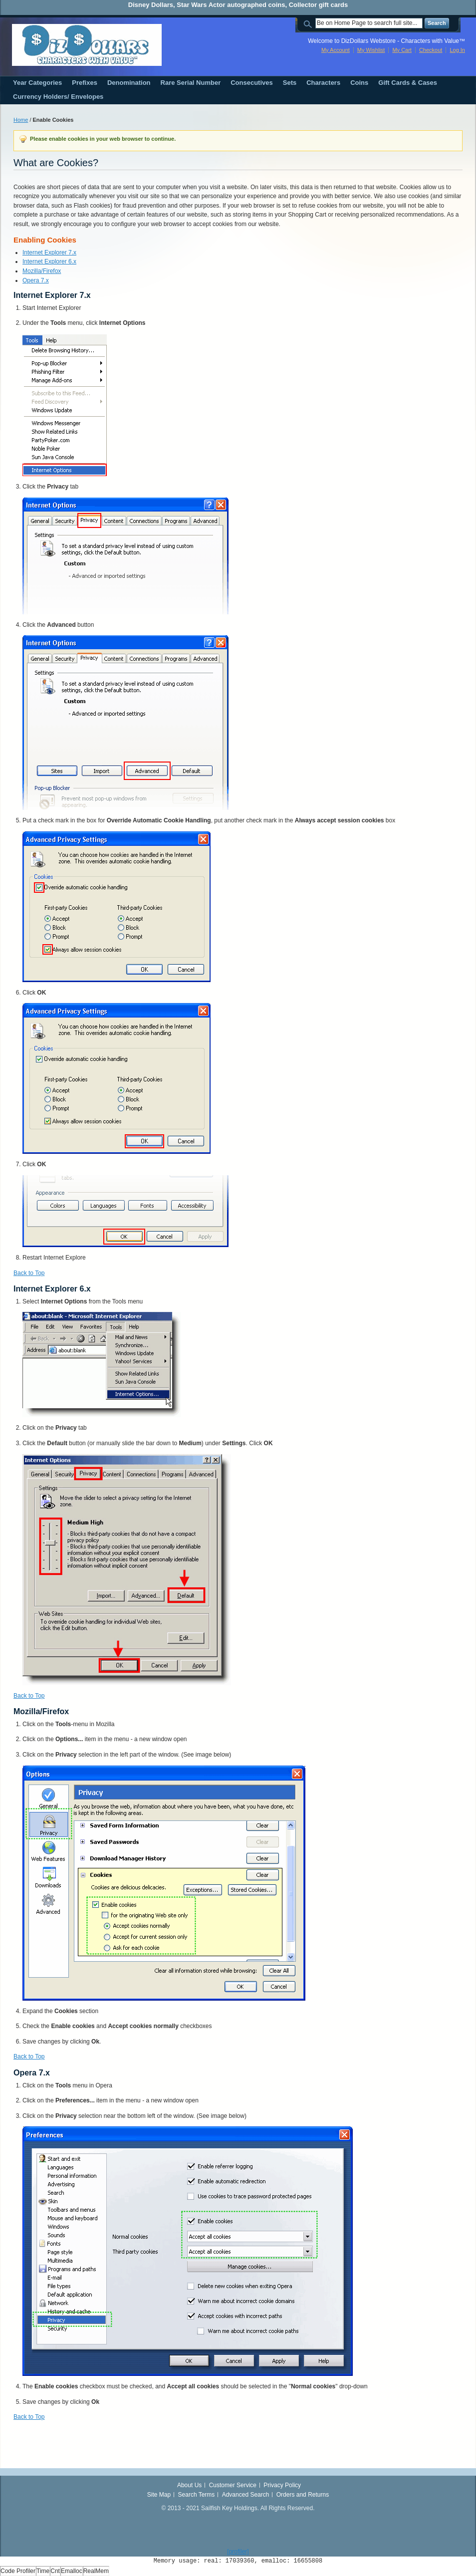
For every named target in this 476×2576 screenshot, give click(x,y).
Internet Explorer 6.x (49, 261)
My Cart (402, 50)
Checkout (430, 50)
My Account (335, 50)
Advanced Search (245, 2494)
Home (20, 120)
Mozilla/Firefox (41, 270)
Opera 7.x (35, 280)
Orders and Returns (302, 2494)
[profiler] (237, 2551)
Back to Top (28, 1273)
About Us (189, 2485)
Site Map (159, 2494)
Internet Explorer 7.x (49, 252)
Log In (457, 50)
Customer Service (232, 2485)
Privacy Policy (282, 2485)
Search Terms (196, 2494)
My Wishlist (371, 50)
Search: (309, 23)
